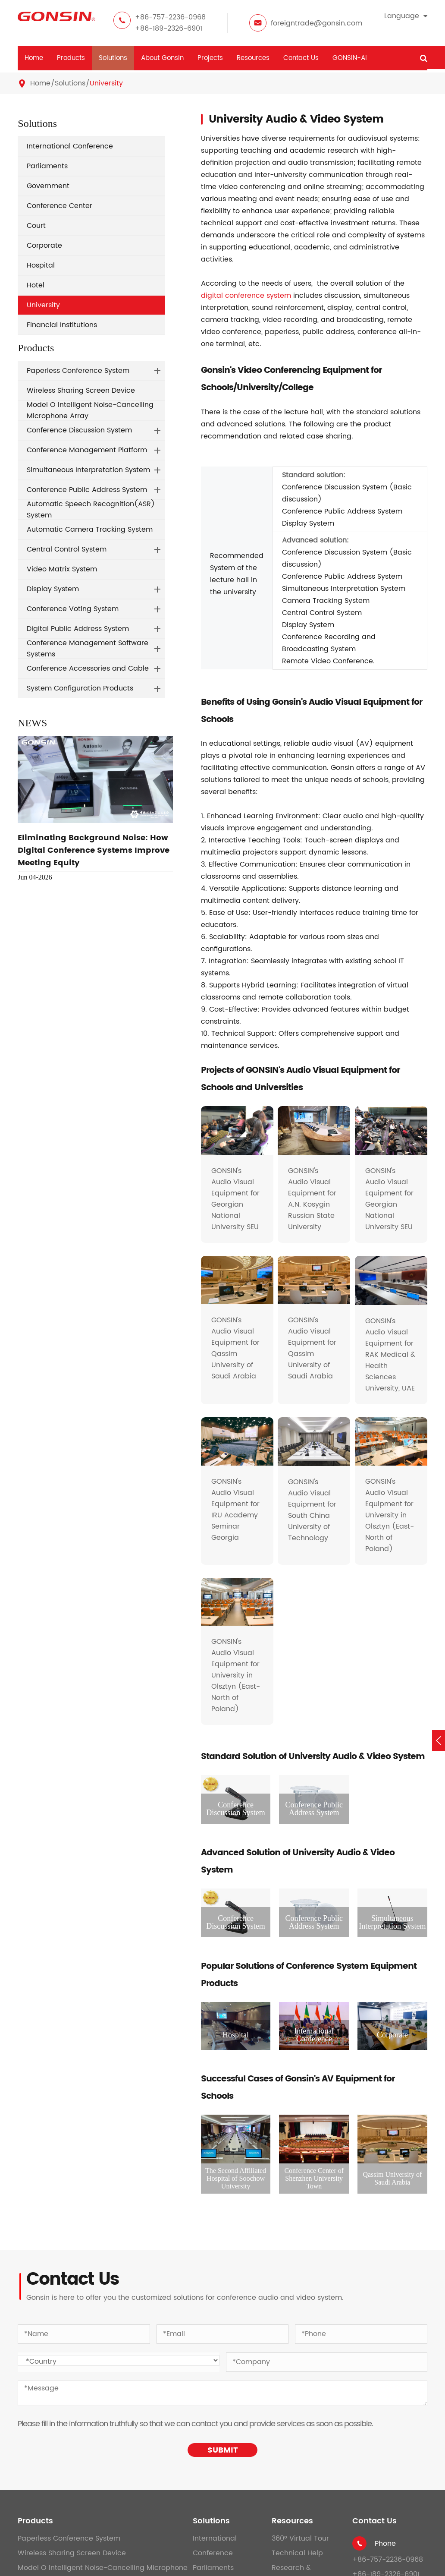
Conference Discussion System (79, 430)
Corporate (44, 245)
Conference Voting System (73, 609)
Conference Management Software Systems (87, 648)
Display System (53, 589)
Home (34, 58)
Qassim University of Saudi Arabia (392, 2178)
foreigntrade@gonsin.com (316, 23)
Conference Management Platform (87, 450)
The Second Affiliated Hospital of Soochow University (235, 2178)
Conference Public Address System (87, 489)
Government (48, 186)
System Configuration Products (80, 688)
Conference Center (59, 205)
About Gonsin (162, 58)
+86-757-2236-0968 (170, 17)
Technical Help (297, 2553)
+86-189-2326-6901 (168, 28)
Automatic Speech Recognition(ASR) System (91, 509)
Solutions (113, 58)
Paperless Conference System (78, 370)
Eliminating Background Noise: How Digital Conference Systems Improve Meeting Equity (93, 850)
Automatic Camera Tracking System (90, 529)
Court (36, 225)
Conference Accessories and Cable (88, 668)
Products (71, 58)
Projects (210, 58)
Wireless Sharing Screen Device (81, 390)
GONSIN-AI (349, 58)
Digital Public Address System (78, 628)
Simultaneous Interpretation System (88, 470)
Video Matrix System (62, 569)
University (106, 83)
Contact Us (301, 58)
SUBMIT (222, 2450)
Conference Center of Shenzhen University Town (314, 2178)
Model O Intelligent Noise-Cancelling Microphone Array (90, 410)
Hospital (41, 265)
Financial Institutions (62, 325)
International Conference (70, 146)
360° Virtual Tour (300, 2538)
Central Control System (67, 549)
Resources (253, 58)
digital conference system (246, 295)
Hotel (35, 285)
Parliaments (47, 166)
